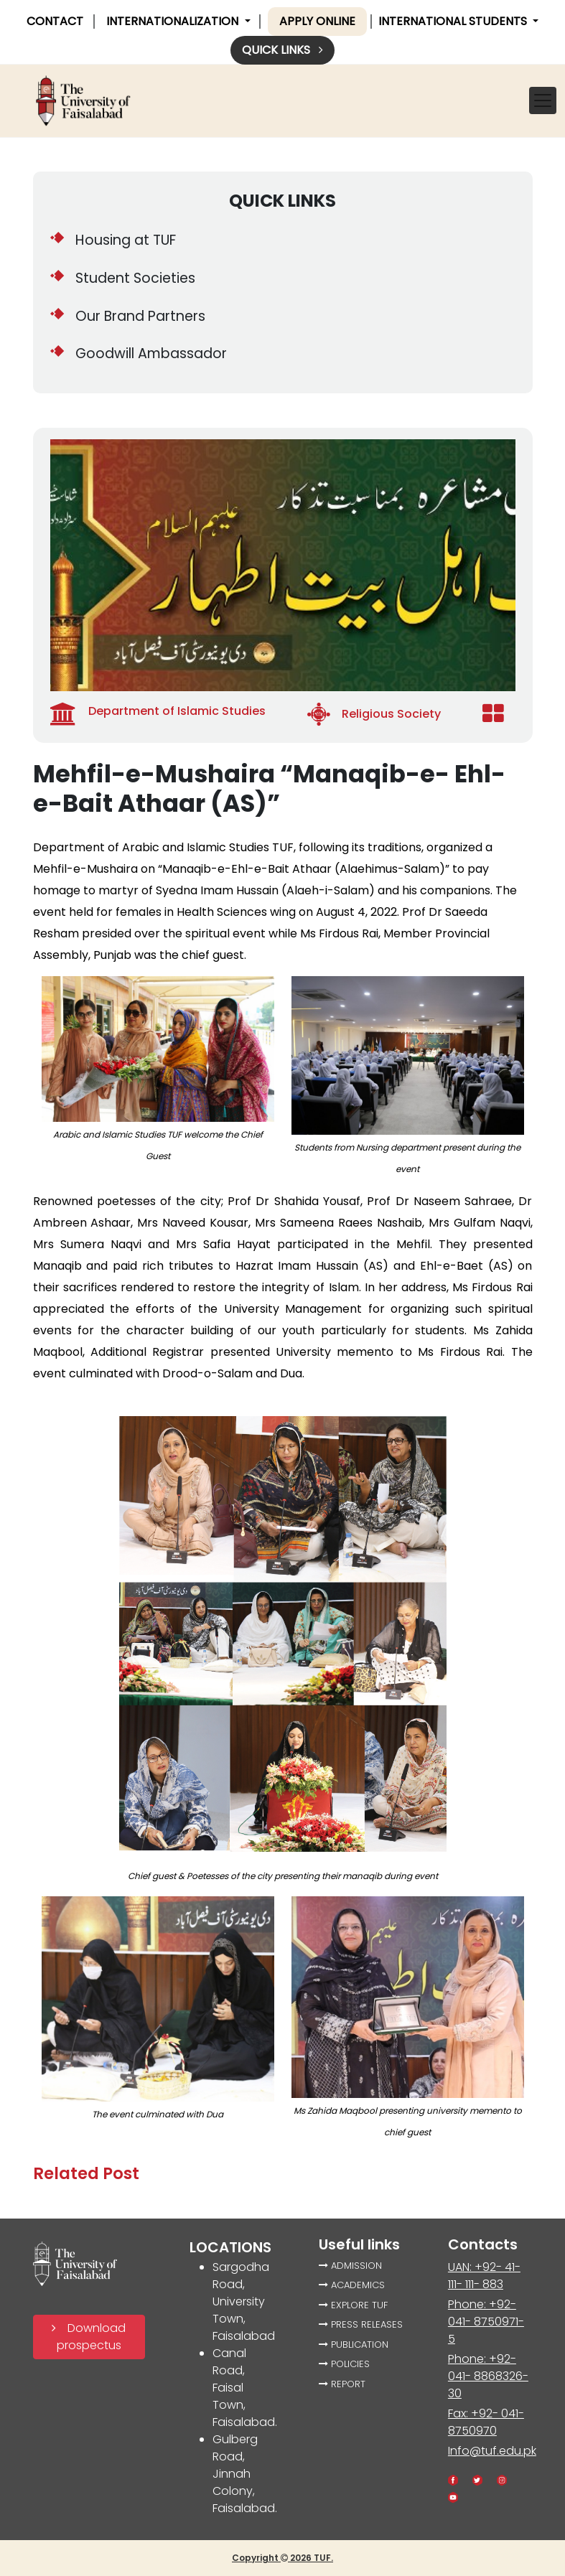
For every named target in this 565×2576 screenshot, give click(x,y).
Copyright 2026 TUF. (282, 2558)
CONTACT (55, 21)
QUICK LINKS (282, 200)
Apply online (317, 21)
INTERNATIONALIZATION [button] (173, 21)
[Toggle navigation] (542, 100)
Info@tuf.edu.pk (492, 2450)
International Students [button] (454, 21)
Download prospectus (89, 2336)
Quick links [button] (282, 50)
